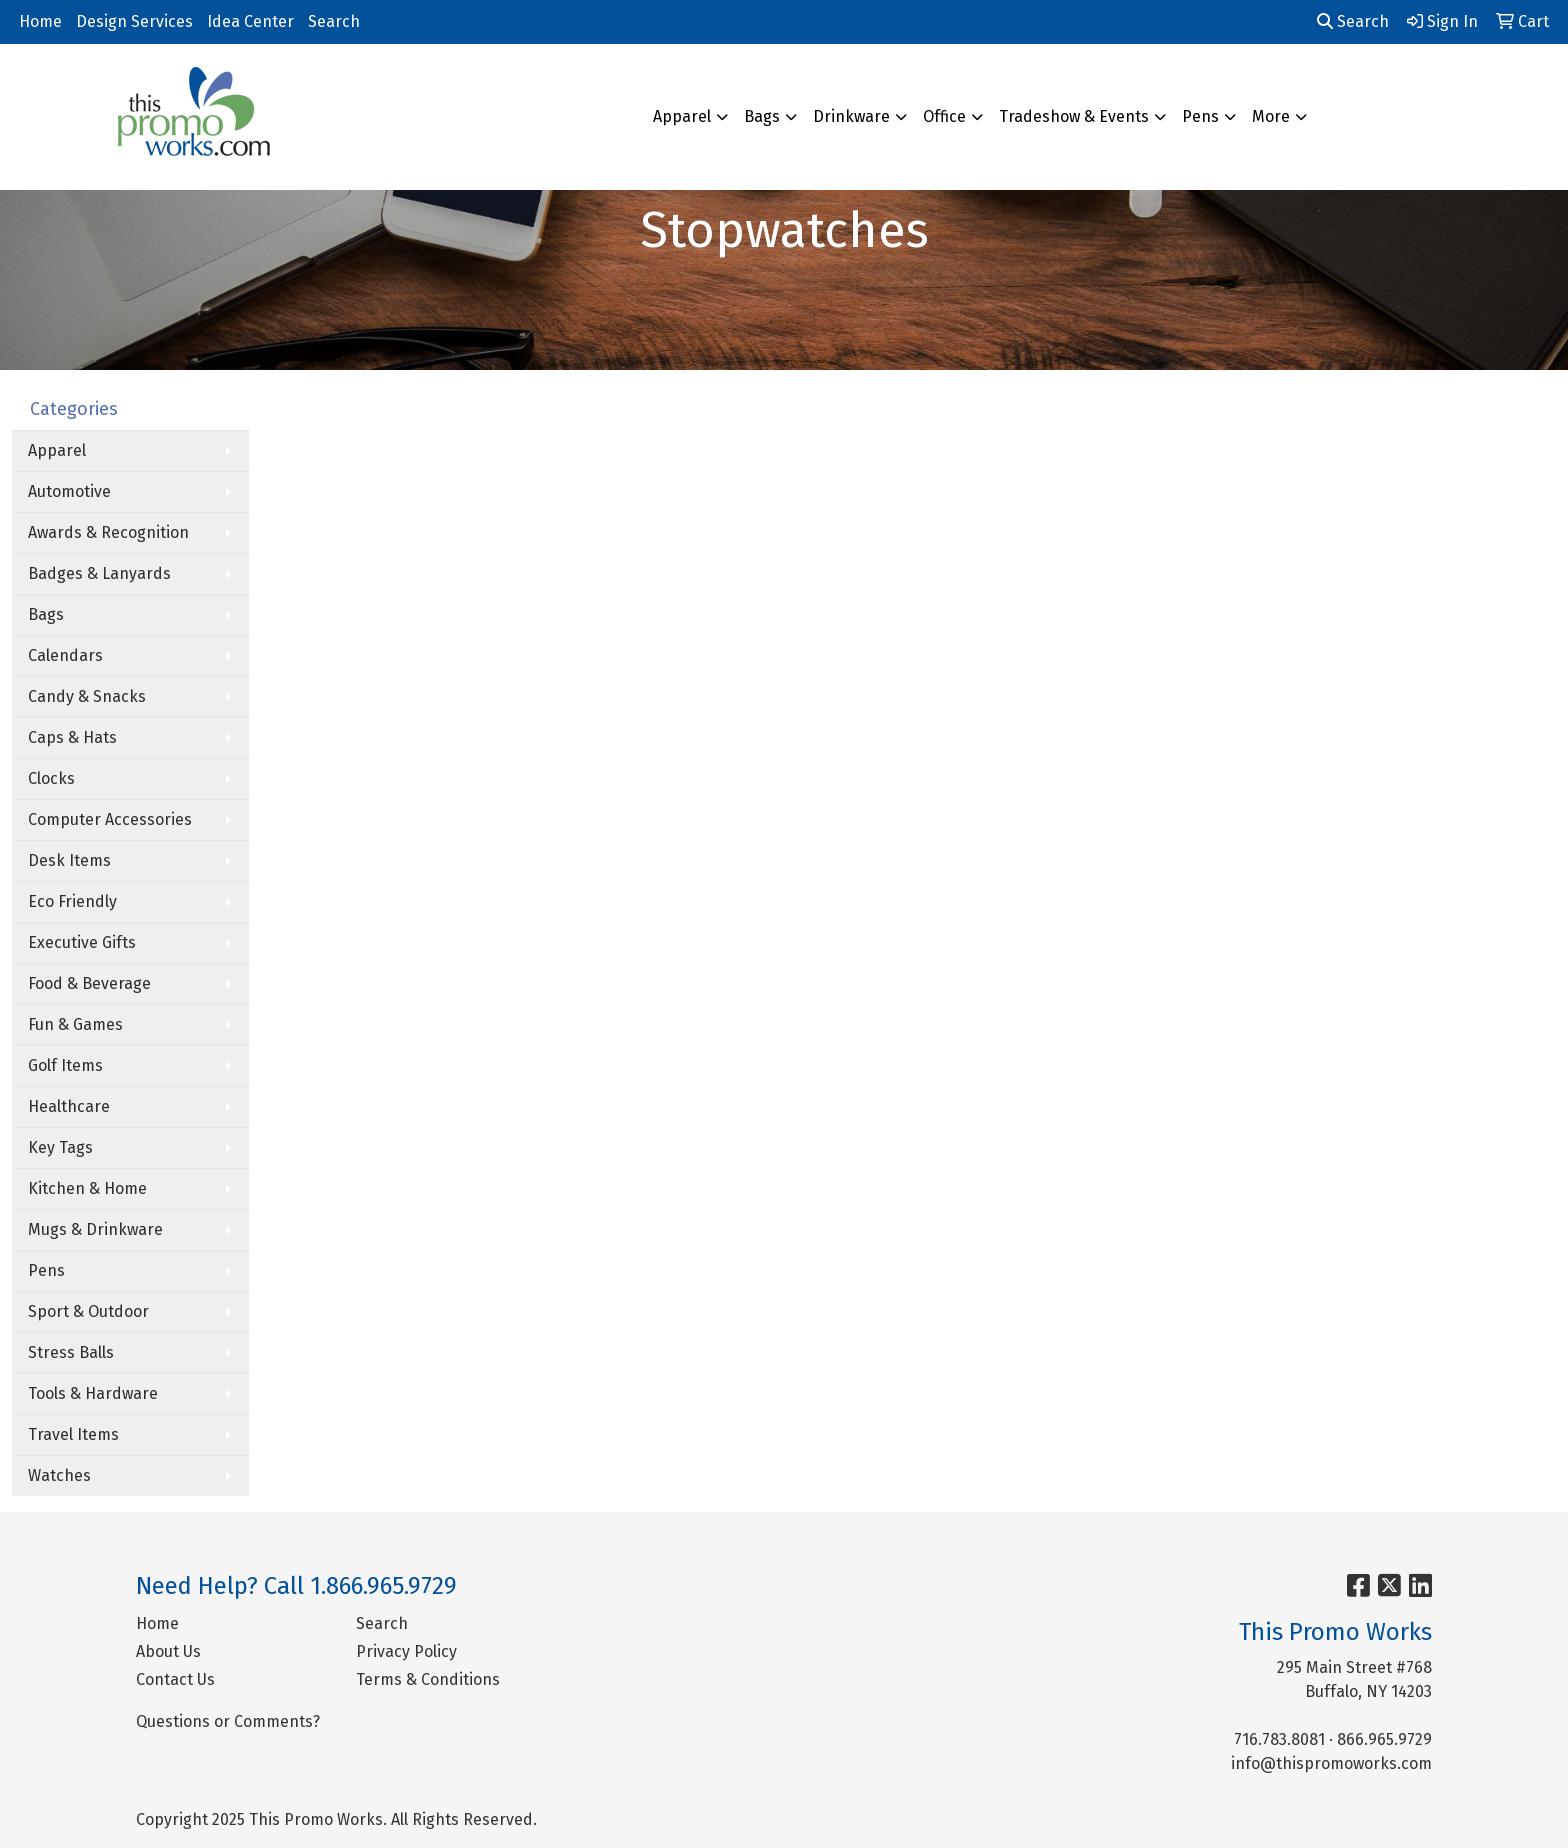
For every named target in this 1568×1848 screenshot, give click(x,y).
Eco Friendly (72, 901)
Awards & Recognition (108, 532)
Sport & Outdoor (88, 1311)
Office (944, 116)
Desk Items (69, 860)
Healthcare (69, 1106)
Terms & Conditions (428, 1679)
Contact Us (175, 1679)
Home (40, 21)
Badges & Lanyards (99, 573)
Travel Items (73, 1434)
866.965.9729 (1384, 1739)
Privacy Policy (406, 1651)
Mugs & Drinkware (95, 1229)
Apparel (682, 116)
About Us (168, 1651)
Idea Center (250, 21)
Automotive (69, 491)
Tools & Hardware (93, 1393)
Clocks (51, 778)
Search (334, 21)
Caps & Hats (72, 737)
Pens (1200, 116)
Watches (59, 1475)
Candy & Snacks (87, 696)
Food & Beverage (89, 983)
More (1271, 116)
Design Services (134, 21)
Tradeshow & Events (1074, 116)
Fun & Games (75, 1024)
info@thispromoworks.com (1331, 1763)
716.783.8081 (1279, 1739)
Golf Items (65, 1065)
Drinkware (851, 116)
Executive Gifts (82, 942)
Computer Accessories (110, 819)
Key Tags (60, 1147)
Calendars (65, 655)
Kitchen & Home (87, 1188)
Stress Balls (71, 1352)
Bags (762, 116)
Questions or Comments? (228, 1721)
